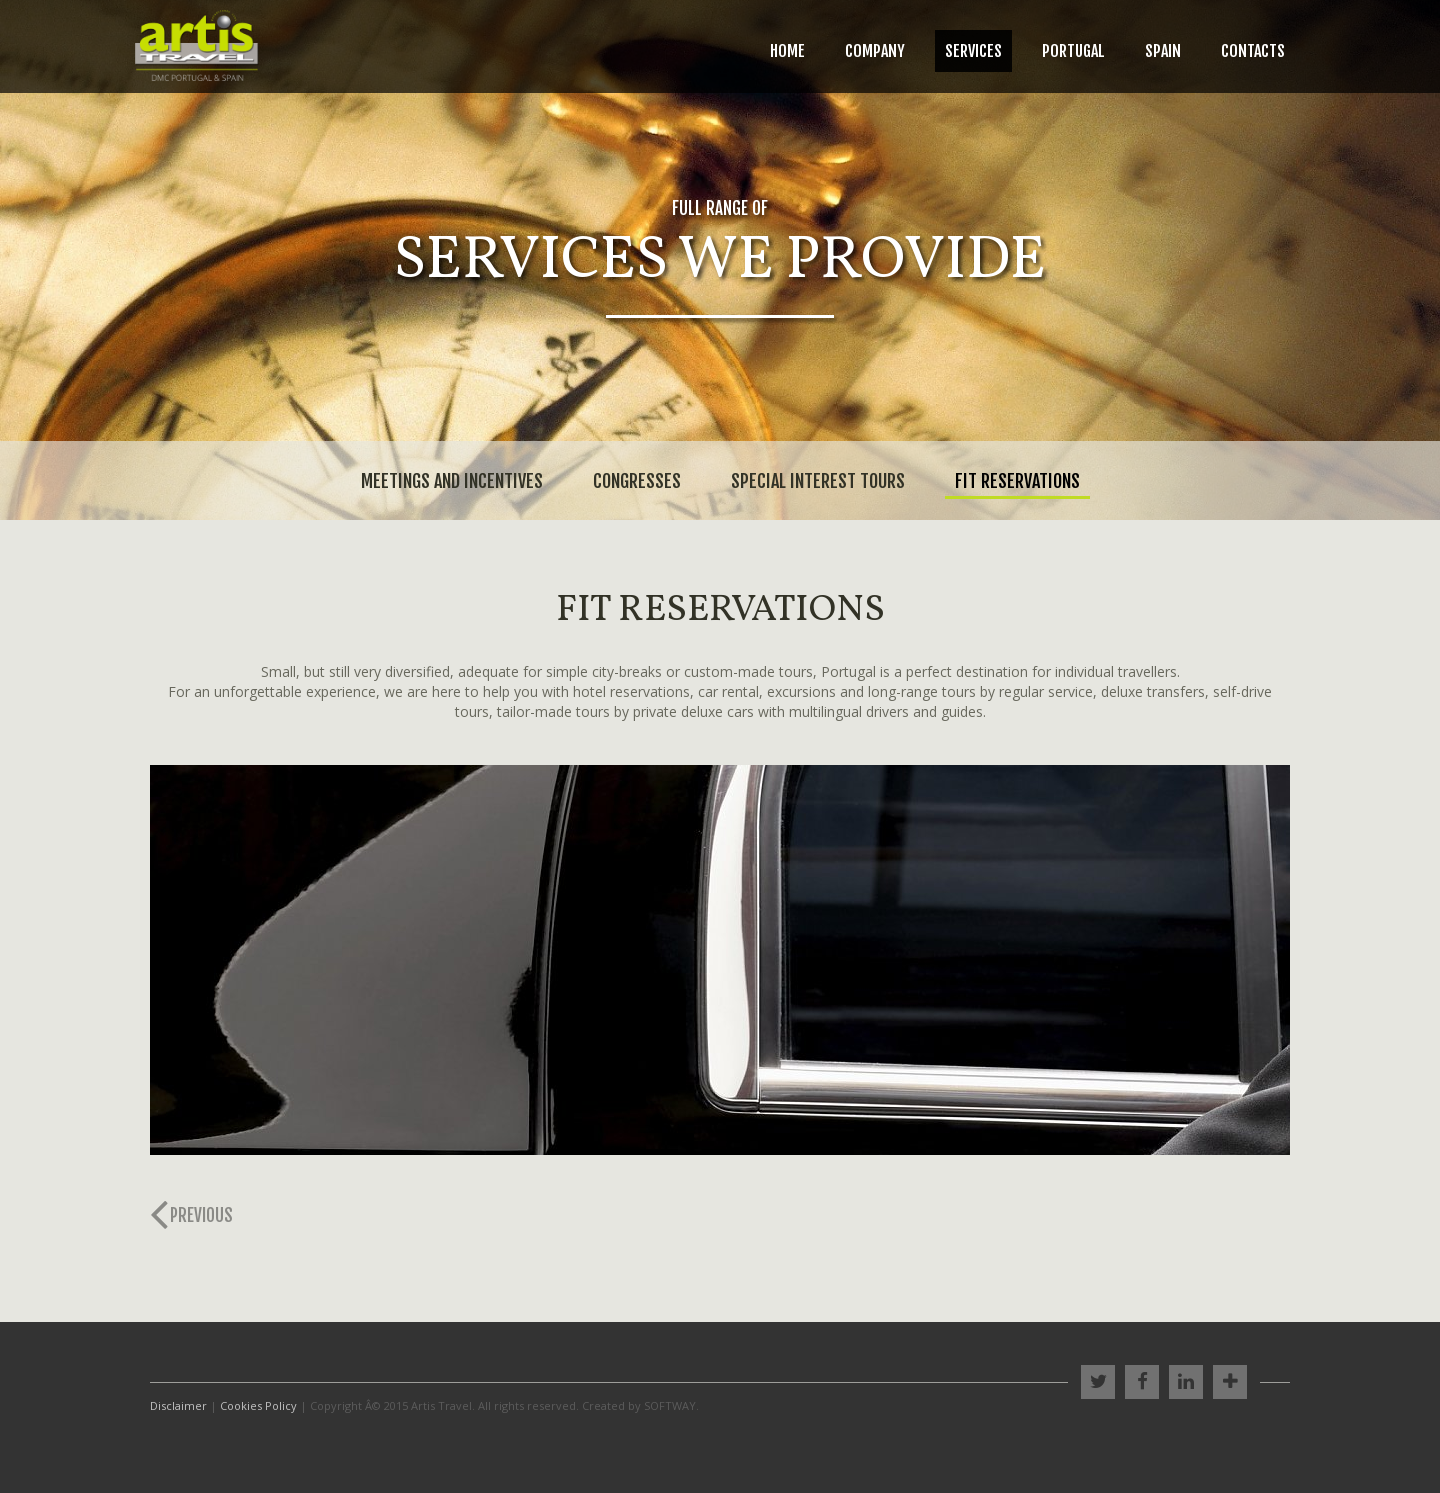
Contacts (1253, 51)
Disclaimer (178, 1405)
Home (787, 51)
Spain (1163, 51)
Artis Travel (197, 46)
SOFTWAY (670, 1405)
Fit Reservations (1017, 481)
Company (875, 51)
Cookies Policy (258, 1405)
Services (973, 51)
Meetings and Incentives (452, 481)
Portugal (1073, 51)
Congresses (637, 481)
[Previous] (197, 1216)
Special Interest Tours (818, 481)
